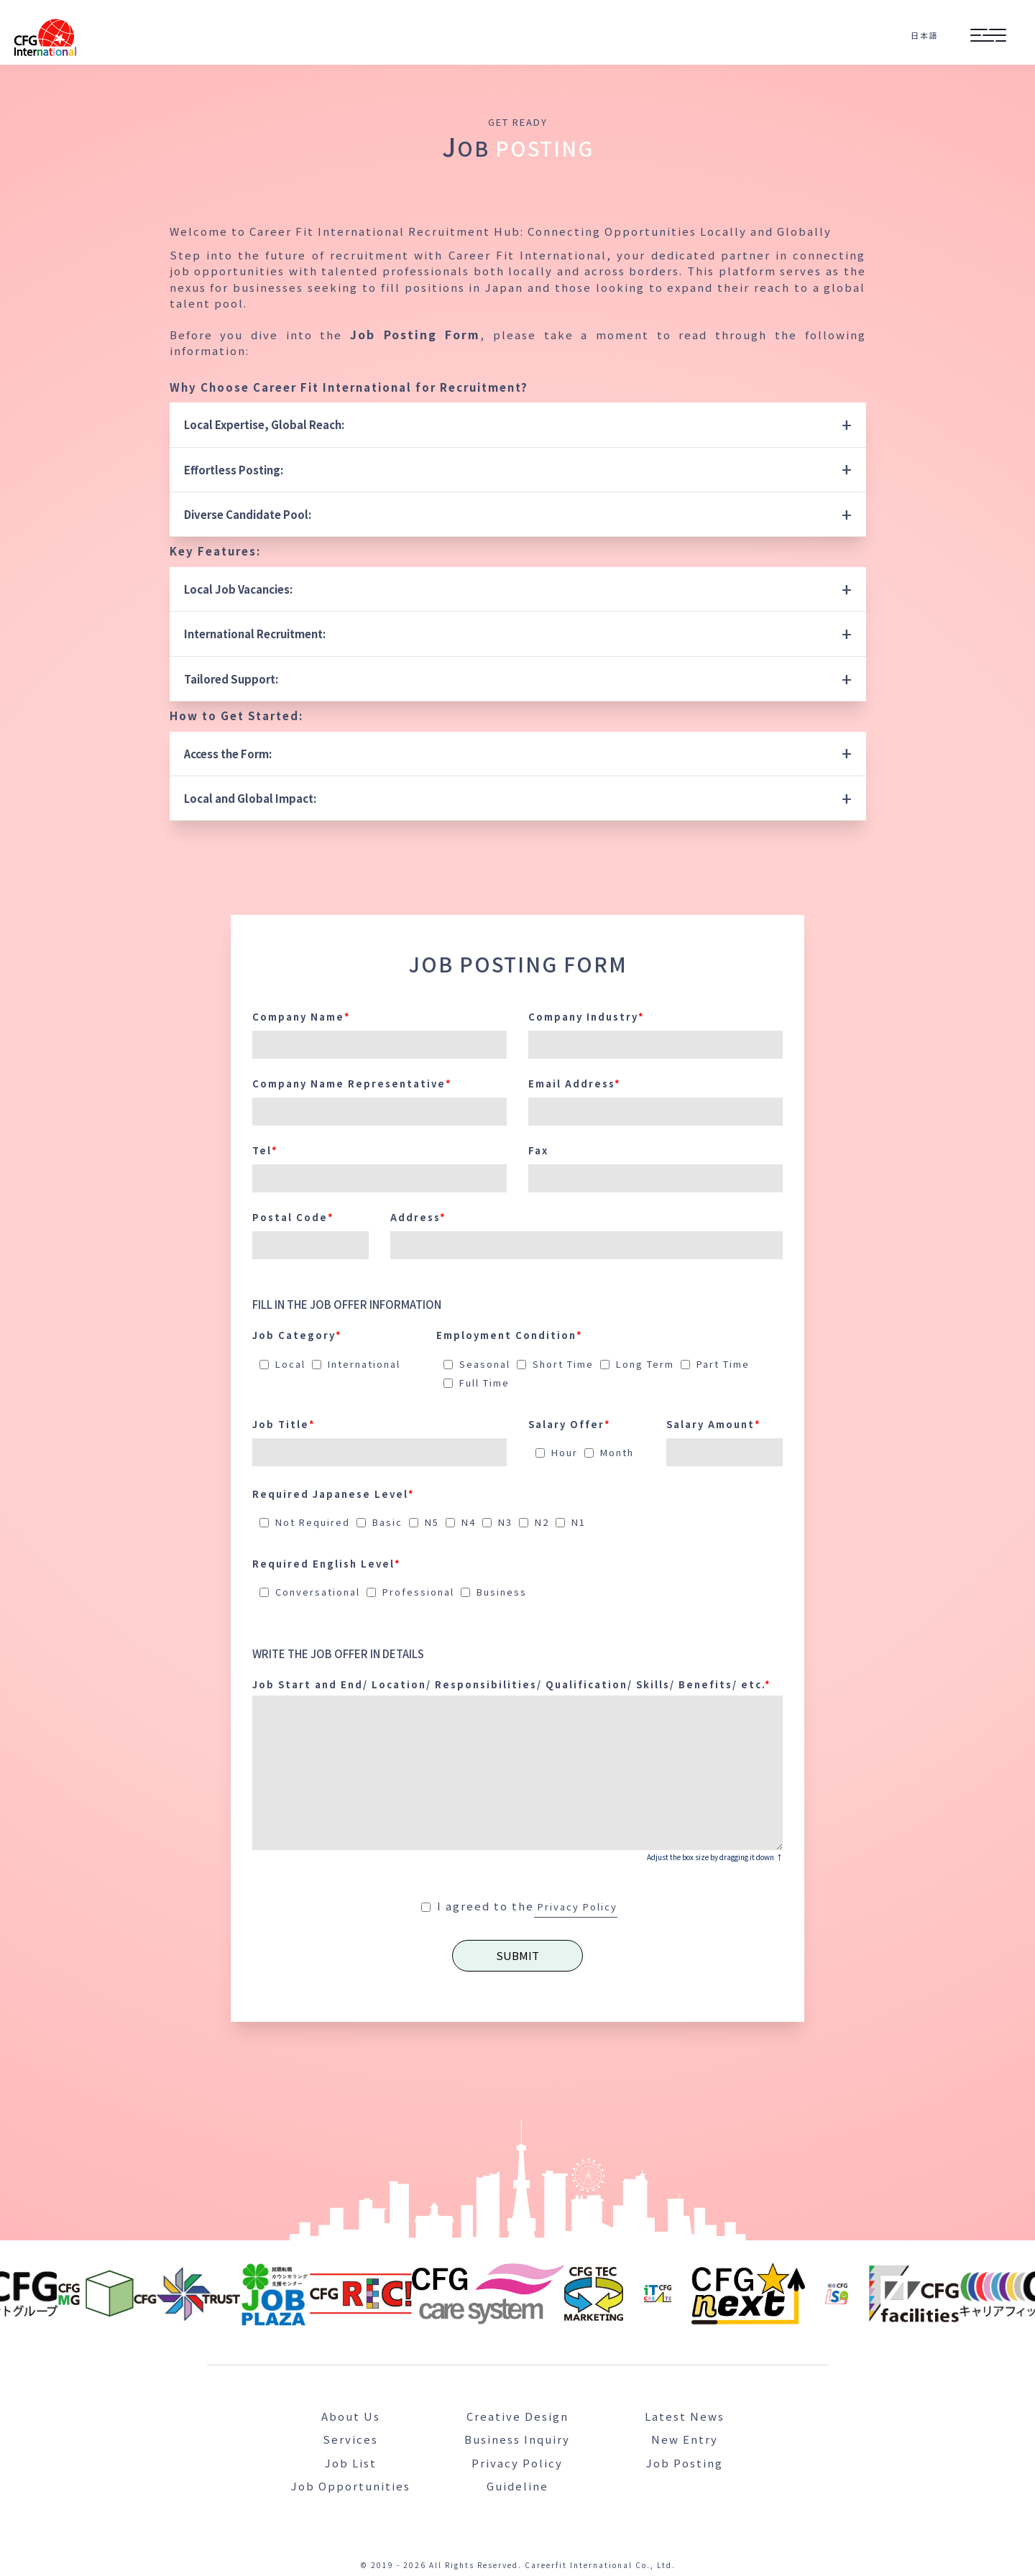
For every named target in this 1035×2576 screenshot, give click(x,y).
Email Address (574, 1082)
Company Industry (586, 1015)
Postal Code (293, 1216)
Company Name (301, 1015)
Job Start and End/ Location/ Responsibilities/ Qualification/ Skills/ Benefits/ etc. (511, 1683)
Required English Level (326, 1562)
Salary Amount (713, 1423)
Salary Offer (569, 1423)
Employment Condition (509, 1333)
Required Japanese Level (333, 1492)
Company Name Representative (352, 1082)
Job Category (297, 1333)
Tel (265, 1149)
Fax (538, 1149)
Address (418, 1216)
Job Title (284, 1423)
